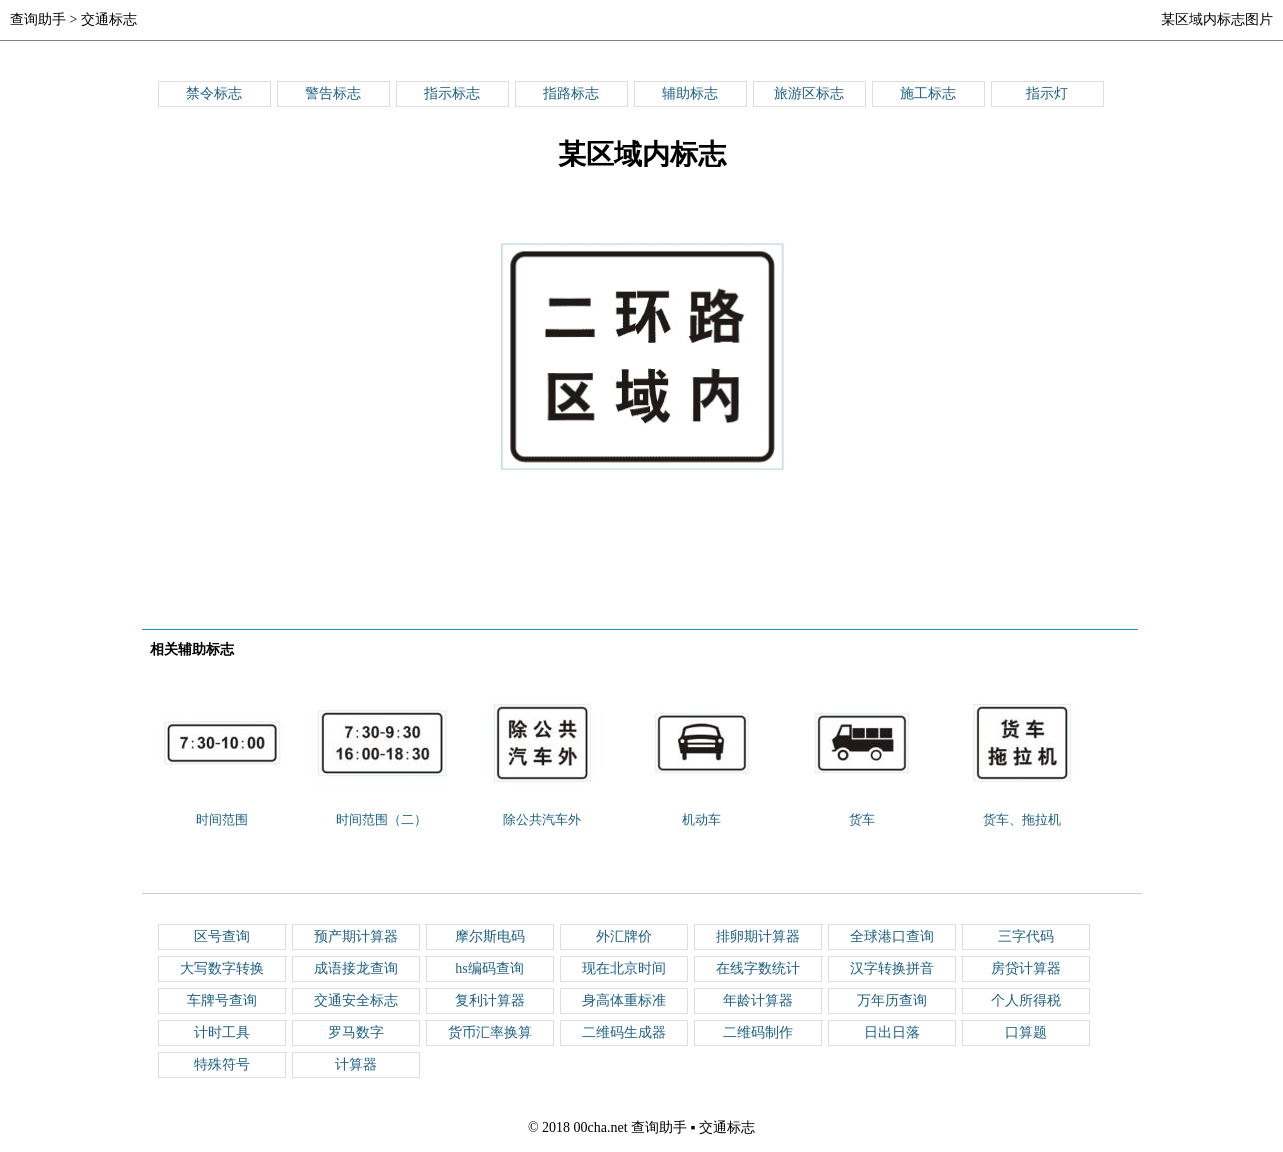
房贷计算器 (1026, 968)
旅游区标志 (809, 93)
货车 (862, 819)
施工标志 (928, 93)
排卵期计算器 (758, 936)
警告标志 (333, 93)
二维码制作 (758, 1032)
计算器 (356, 1064)
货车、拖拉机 (1022, 819)
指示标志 (452, 93)
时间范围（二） (381, 819)
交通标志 (109, 19)
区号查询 (222, 936)
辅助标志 (690, 93)
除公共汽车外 (542, 819)
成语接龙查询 (356, 968)
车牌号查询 (222, 1000)
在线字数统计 (758, 968)
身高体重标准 (624, 1000)
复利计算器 (490, 1000)
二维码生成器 (624, 1032)
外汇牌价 (624, 936)
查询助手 (38, 19)
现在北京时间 (624, 968)
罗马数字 (356, 1032)
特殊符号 (222, 1064)
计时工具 (222, 1032)
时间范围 (222, 819)
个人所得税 (1026, 1000)
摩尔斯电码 (490, 936)
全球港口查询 (892, 936)
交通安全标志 (356, 1000)
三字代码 (1026, 936)
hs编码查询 (489, 968)
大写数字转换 (222, 968)
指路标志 (571, 93)
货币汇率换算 (490, 1032)
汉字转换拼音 (892, 968)
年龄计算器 (758, 1000)
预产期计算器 (356, 936)
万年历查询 (892, 1000)
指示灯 (1047, 93)
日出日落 (892, 1032)
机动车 (701, 819)
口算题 (1026, 1032)
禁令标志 (214, 93)
